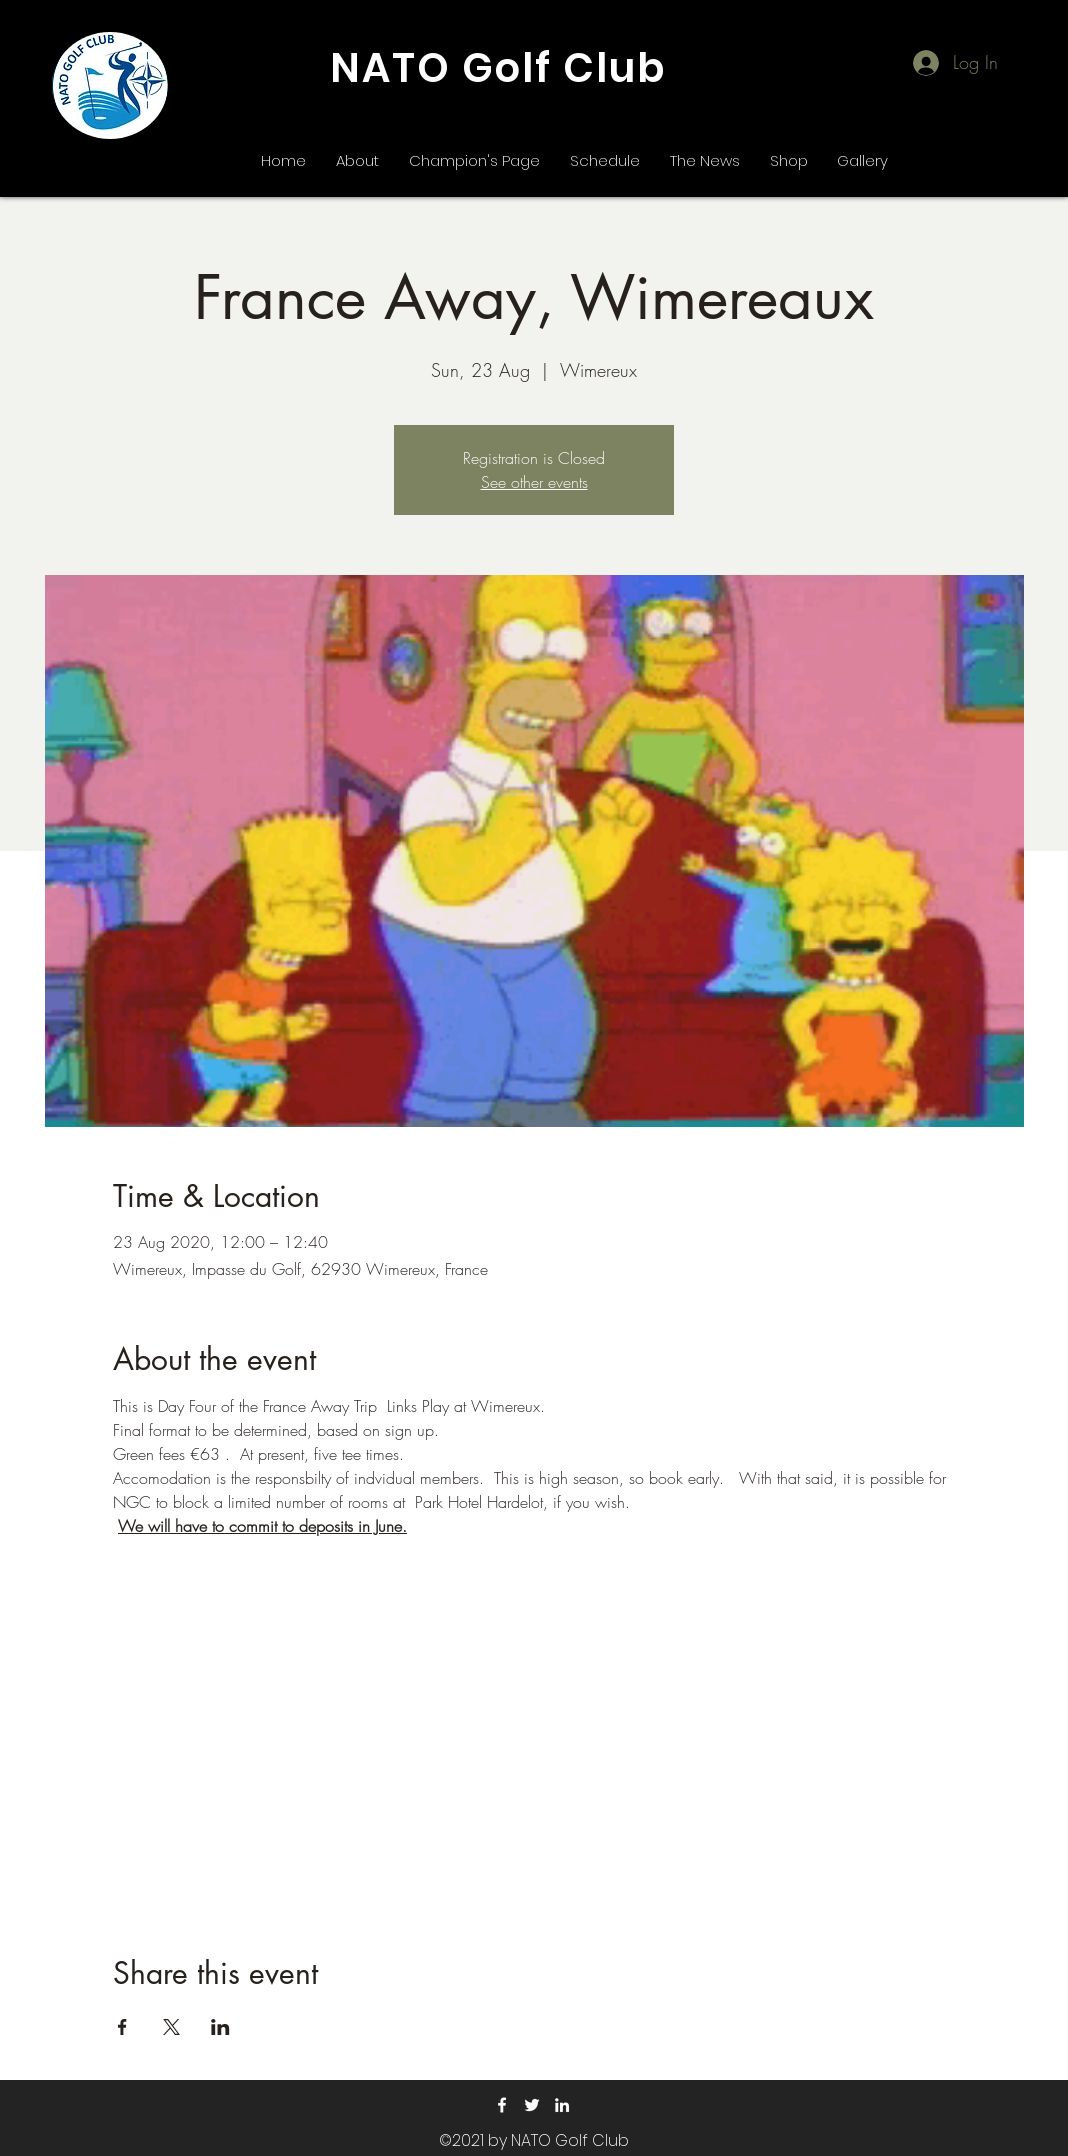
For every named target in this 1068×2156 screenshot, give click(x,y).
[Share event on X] (171, 2027)
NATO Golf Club (498, 68)
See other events (534, 482)
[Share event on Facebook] (122, 2027)
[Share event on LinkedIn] (220, 2027)
